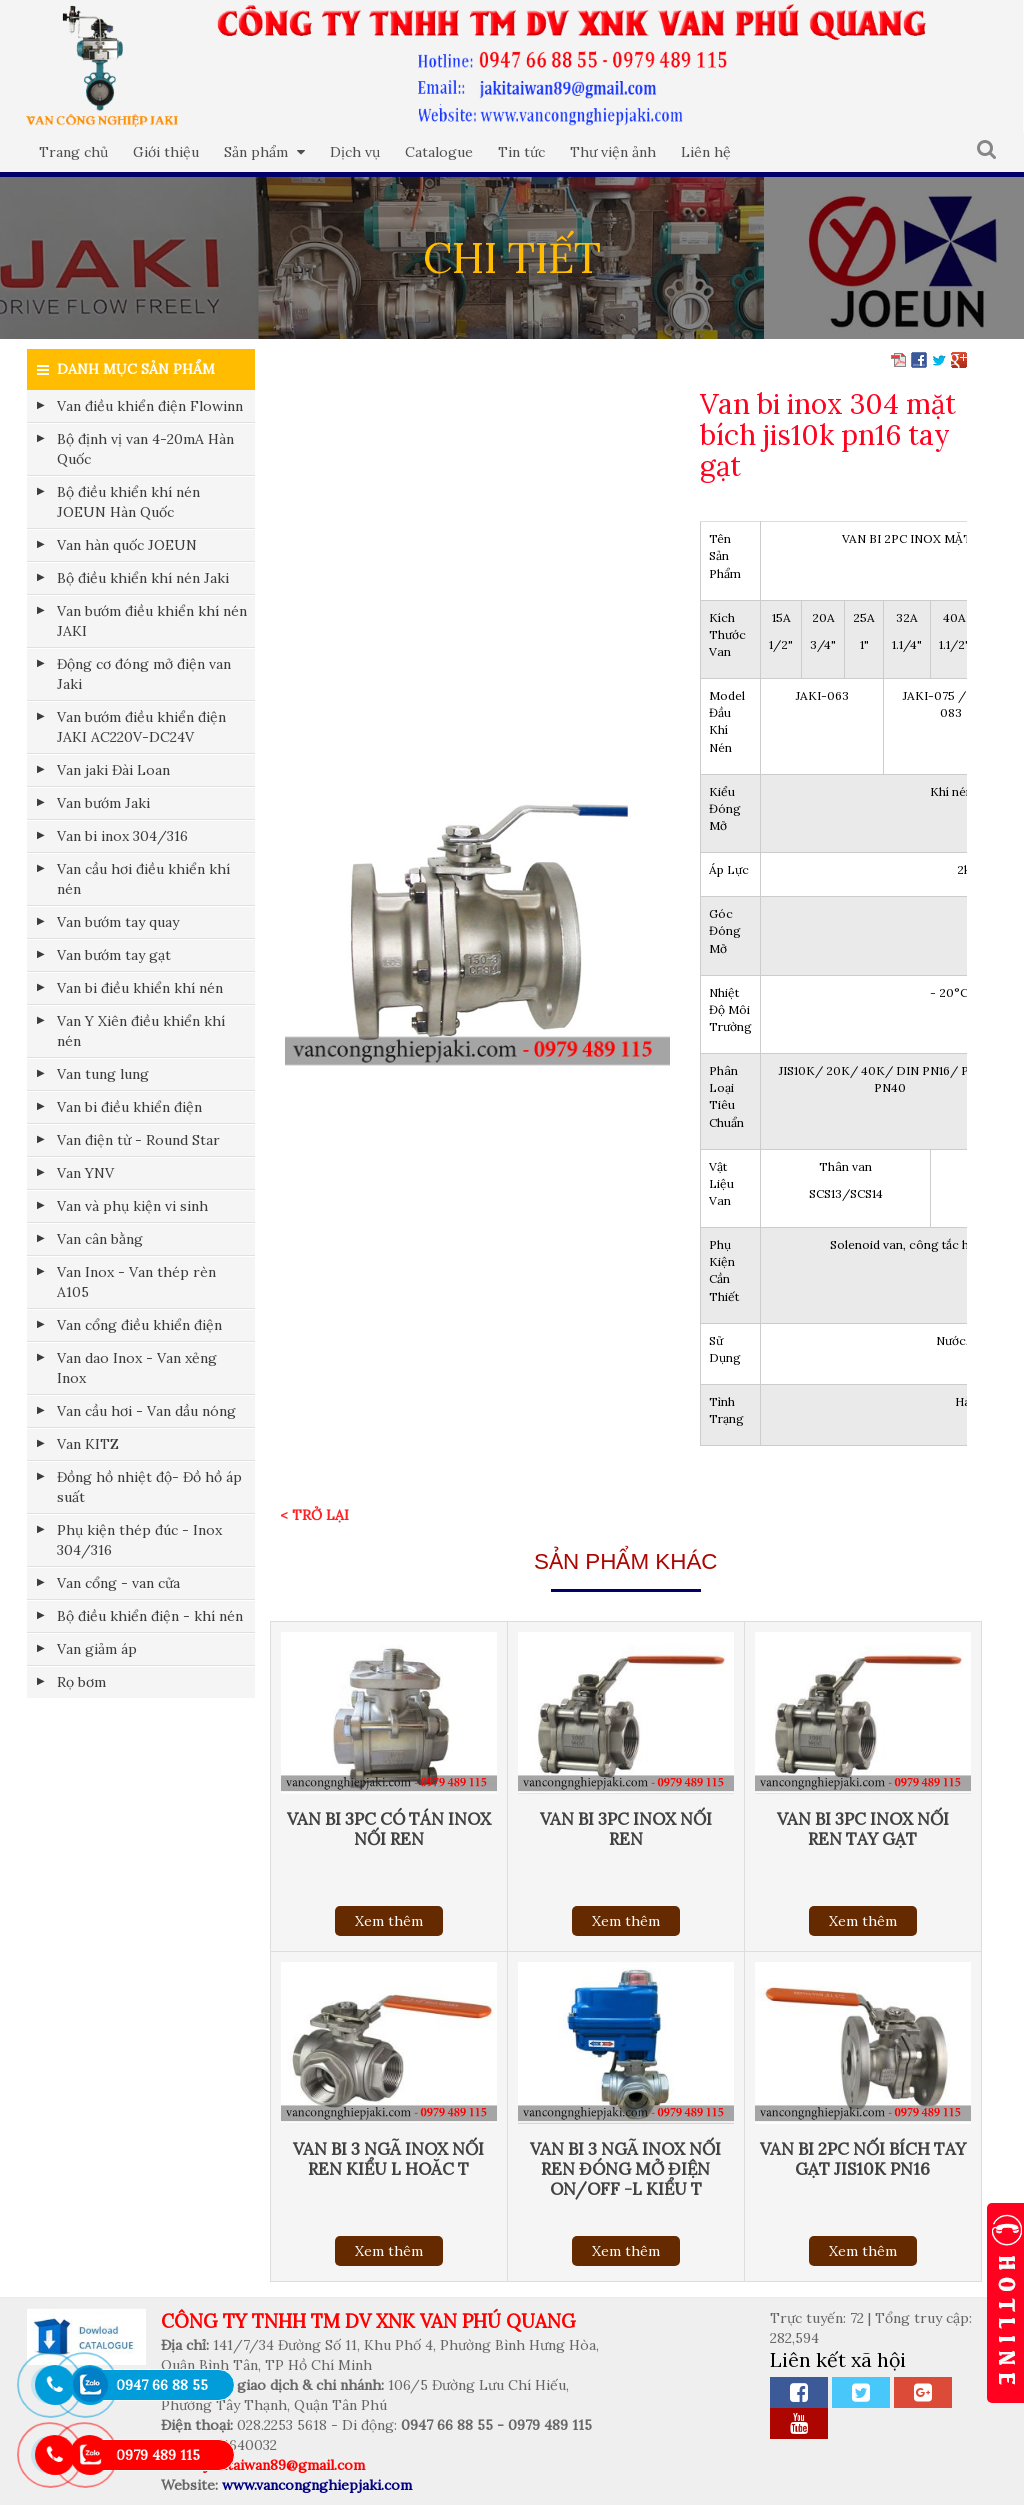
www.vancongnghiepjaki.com (317, 2485)
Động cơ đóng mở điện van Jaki (144, 674)
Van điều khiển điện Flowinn (150, 406)
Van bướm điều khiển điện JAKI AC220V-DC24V (141, 727)
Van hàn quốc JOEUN (127, 545)
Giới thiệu (166, 152)
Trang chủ (73, 152)
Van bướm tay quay (118, 922)
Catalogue (439, 152)
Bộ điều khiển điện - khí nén (150, 1616)
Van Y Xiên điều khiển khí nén (141, 1031)
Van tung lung (103, 1074)
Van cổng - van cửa (118, 1583)
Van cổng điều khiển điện (139, 1325)
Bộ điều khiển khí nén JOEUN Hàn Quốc (128, 502)
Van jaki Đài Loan (113, 770)
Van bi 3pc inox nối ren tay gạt (863, 1829)
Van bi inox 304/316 (122, 836)
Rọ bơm (81, 1682)
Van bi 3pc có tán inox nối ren (389, 1829)
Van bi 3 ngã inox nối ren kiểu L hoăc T (388, 2159)
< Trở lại (314, 1515)
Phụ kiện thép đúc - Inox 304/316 (139, 1540)
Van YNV (85, 1173)
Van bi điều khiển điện (129, 1107)
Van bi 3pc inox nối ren (626, 1829)
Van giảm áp (97, 1649)
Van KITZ (88, 1444)
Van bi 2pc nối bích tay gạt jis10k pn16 (863, 2159)
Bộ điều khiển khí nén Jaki (143, 578)
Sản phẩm (264, 152)
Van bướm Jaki (103, 803)
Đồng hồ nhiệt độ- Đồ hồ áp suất (149, 1487)
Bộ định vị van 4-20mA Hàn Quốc (145, 449)
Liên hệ (706, 152)
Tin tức (521, 152)
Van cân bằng (100, 1239)
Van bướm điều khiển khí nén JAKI (152, 621)
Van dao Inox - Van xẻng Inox (137, 1368)
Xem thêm (389, 1921)
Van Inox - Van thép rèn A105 (136, 1282)
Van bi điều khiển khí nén (140, 988)
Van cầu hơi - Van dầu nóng (146, 1411)
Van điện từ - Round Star (138, 1140)
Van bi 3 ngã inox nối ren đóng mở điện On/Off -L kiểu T (625, 2169)
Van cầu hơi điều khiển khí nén (143, 879)
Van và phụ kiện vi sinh (132, 1206)
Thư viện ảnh (613, 152)
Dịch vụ (355, 152)
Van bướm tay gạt (114, 955)
